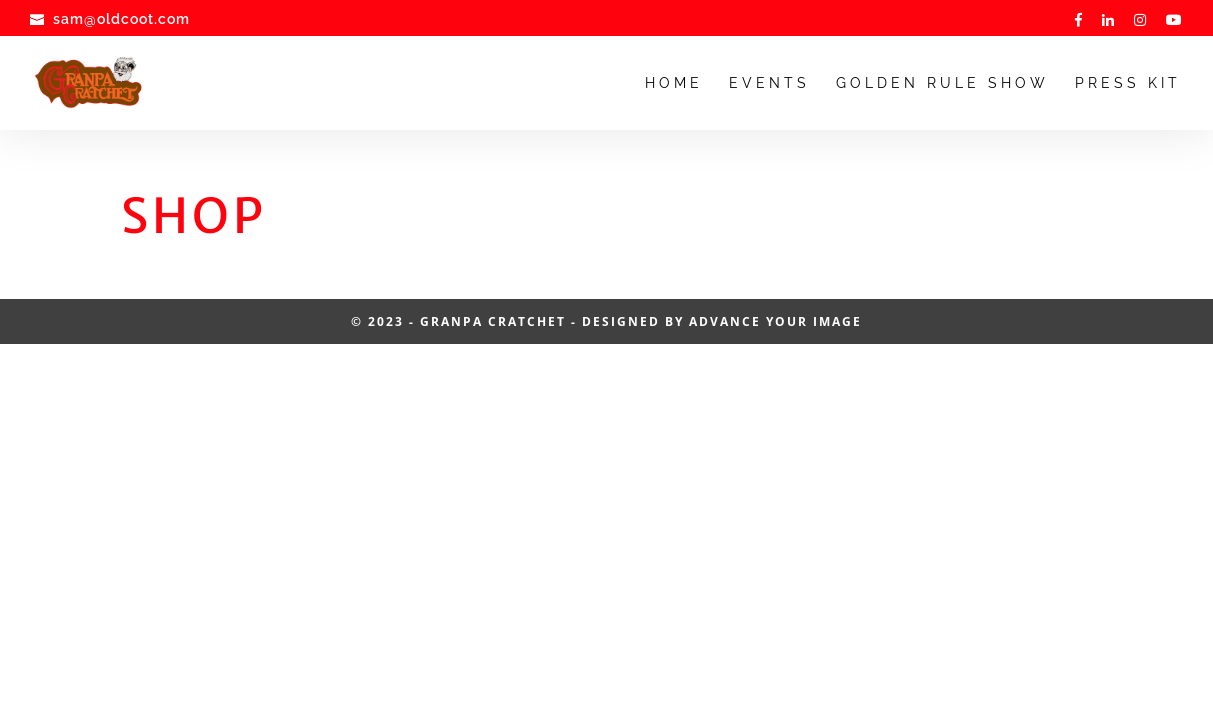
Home (674, 83)
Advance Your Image (775, 321)
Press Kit (1128, 83)
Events (769, 83)
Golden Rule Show (942, 83)
